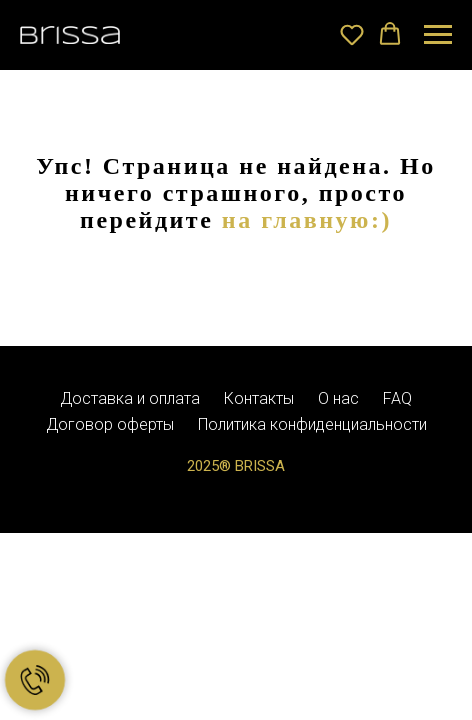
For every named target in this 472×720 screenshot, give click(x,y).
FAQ (397, 398)
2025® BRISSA (236, 466)
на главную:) (307, 220)
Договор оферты (110, 424)
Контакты (259, 398)
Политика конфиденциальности (312, 424)
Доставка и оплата (130, 398)
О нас (338, 398)
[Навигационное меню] (438, 35)
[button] (352, 34)
